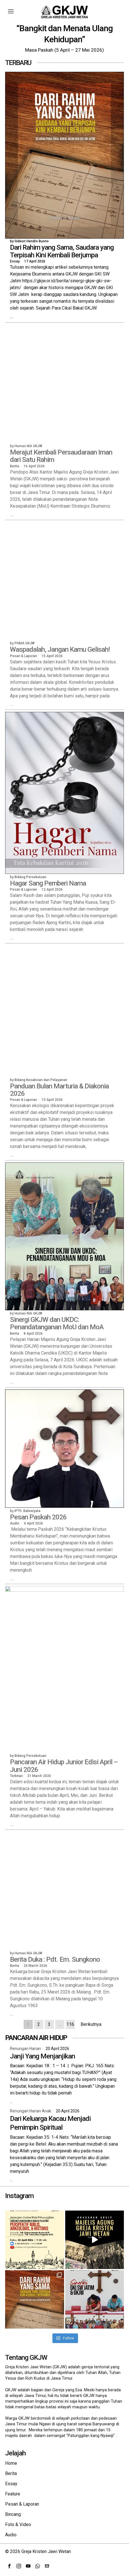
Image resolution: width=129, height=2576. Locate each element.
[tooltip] (9, 2566)
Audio (11, 2534)
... (11, 317)
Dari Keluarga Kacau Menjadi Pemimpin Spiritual (50, 2123)
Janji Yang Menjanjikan (42, 2056)
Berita (11, 2473)
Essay (15, 262)
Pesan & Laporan (22, 2504)
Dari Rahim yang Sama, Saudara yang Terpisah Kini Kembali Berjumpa (62, 252)
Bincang (13, 2514)
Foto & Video (18, 2524)
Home (11, 2463)
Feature (12, 2494)
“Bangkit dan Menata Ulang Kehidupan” (64, 33)
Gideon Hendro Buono (32, 242)
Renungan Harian (25, 2048)
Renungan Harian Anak (30, 2111)
